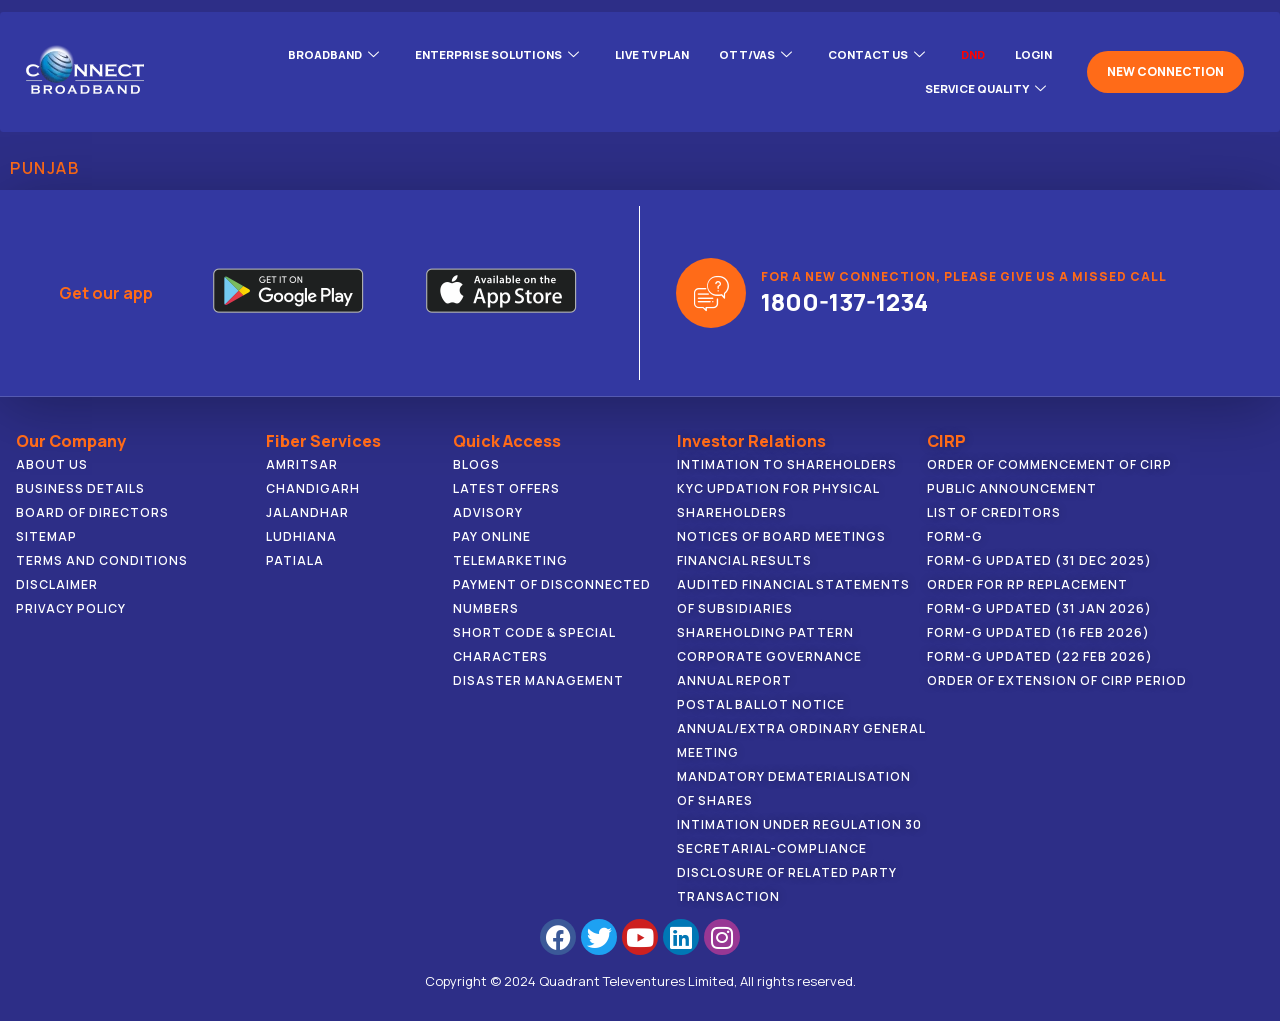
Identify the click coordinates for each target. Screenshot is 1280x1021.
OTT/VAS (742, 54)
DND (968, 53)
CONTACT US (867, 54)
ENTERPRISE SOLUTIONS (472, 54)
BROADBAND (303, 54)
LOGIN (1032, 53)
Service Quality (982, 78)
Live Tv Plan (634, 53)
